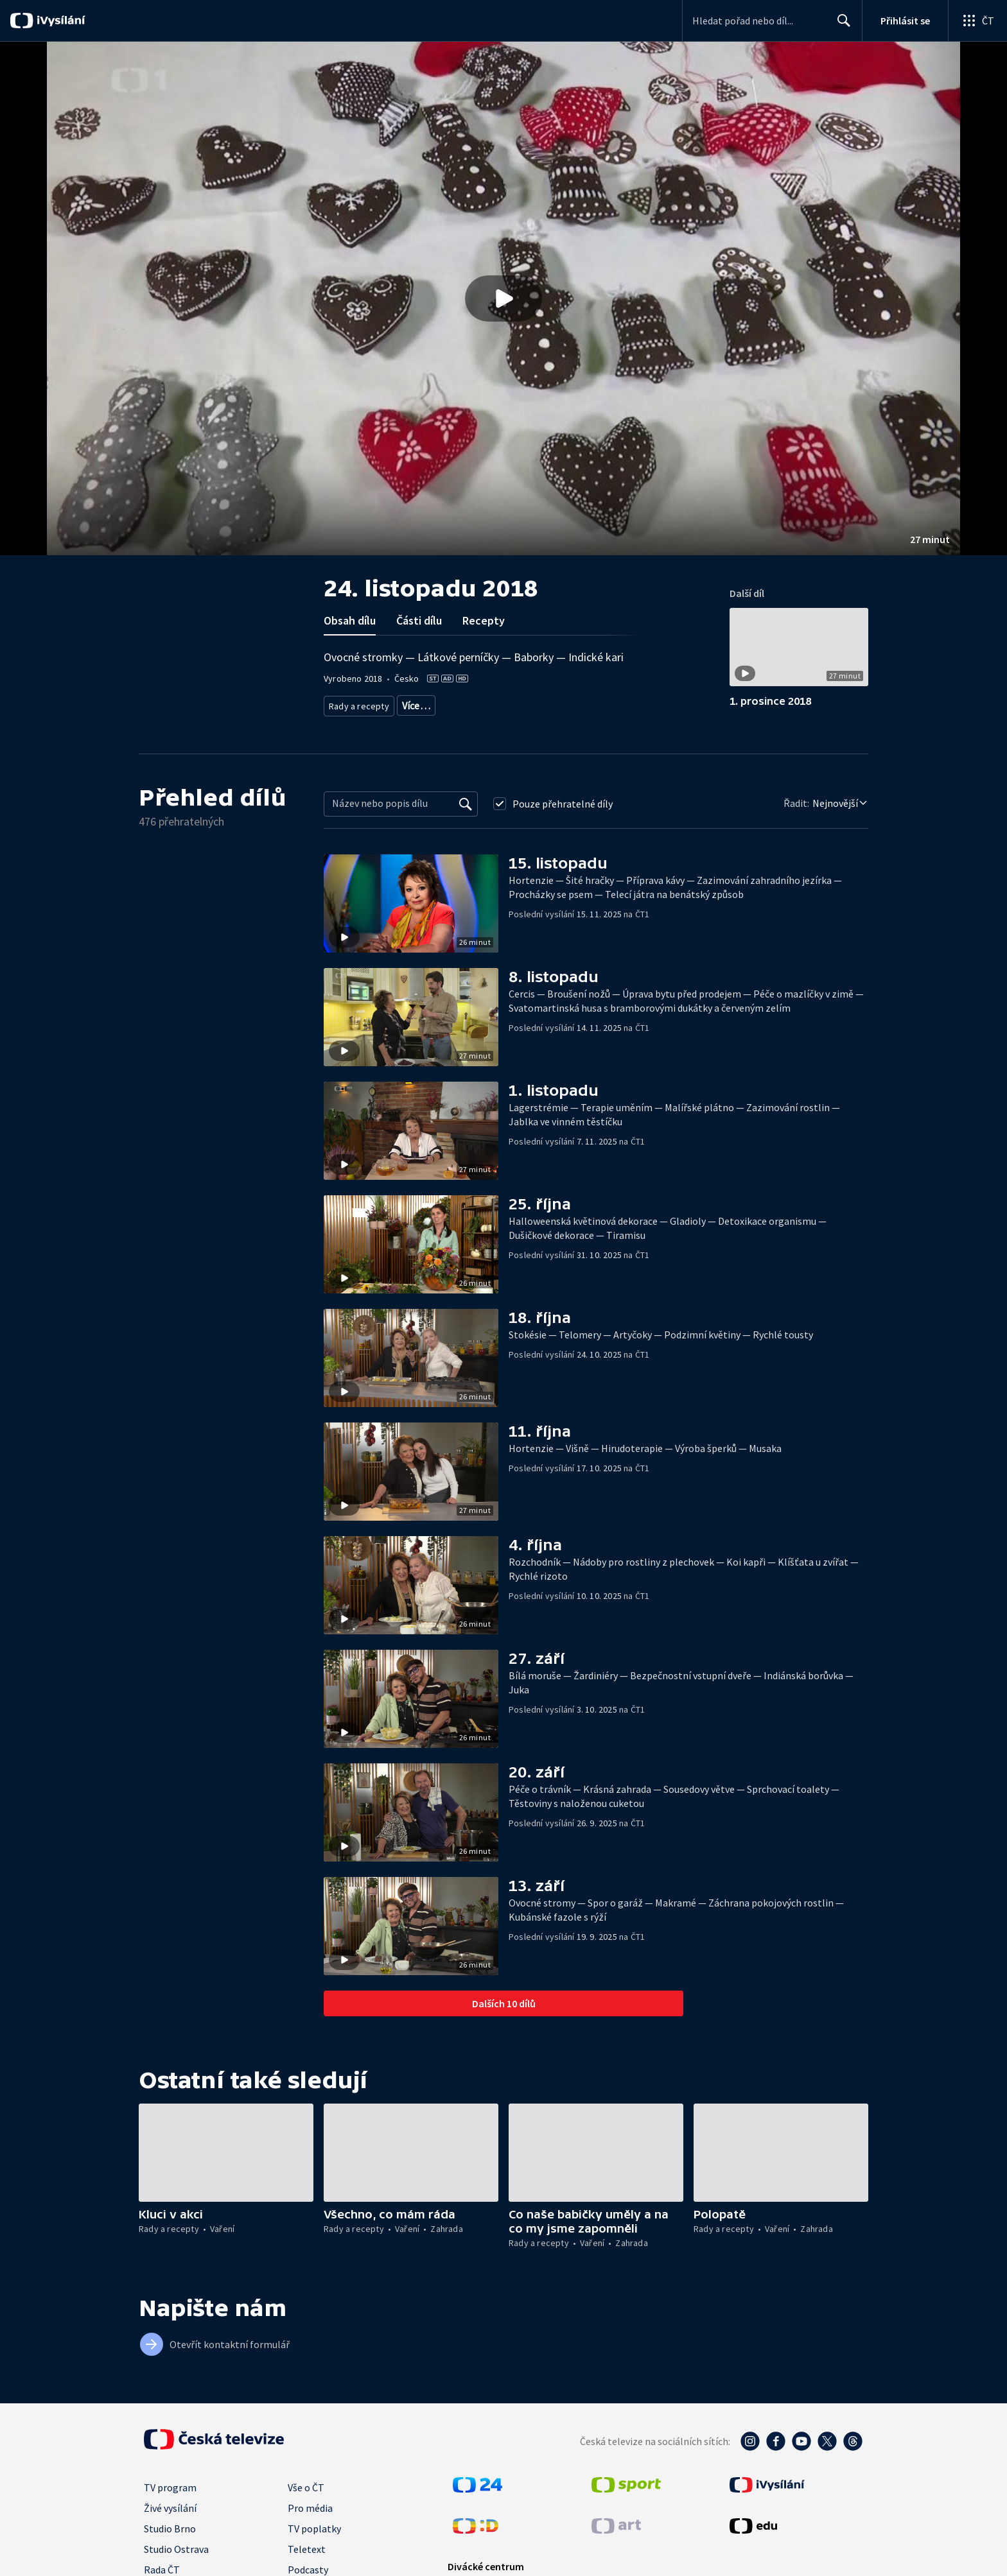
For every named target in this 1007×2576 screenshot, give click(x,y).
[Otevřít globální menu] (977, 20)
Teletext (307, 2549)
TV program (170, 2487)
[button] (503, 298)
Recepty (483, 620)
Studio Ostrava (176, 2549)
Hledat (840, 26)
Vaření (410, 703)
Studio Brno (170, 2528)
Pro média (310, 2508)
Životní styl (506, 703)
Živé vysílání (170, 2508)
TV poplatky (314, 2528)
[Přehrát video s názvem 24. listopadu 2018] (503, 298)
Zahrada (454, 703)
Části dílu (419, 620)
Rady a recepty (357, 703)
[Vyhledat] (465, 803)
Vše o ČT (306, 2487)
